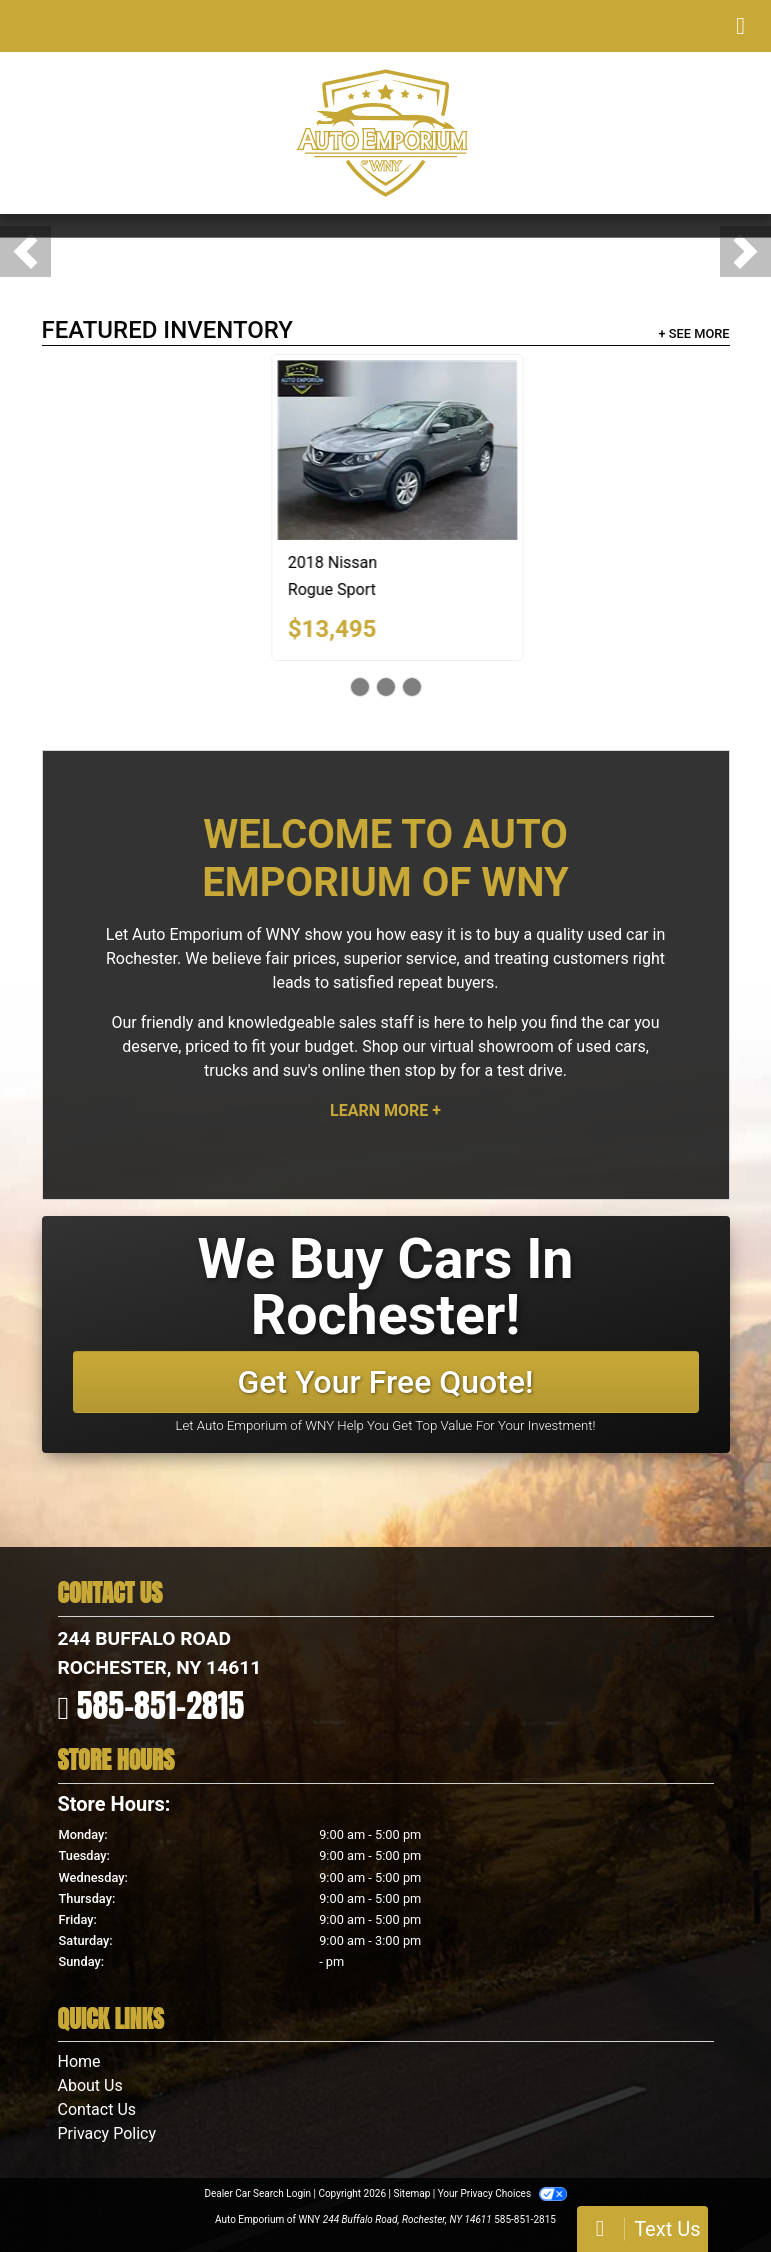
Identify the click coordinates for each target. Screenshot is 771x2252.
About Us (90, 2085)
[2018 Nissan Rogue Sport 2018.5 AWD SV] (563, 450)
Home (79, 2061)
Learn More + (385, 1110)
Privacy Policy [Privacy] (107, 2133)
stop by (430, 1070)
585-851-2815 (161, 1705)
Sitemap (411, 2193)
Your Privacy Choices (502, 2193)
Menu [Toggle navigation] (704, 26)
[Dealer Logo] (385, 133)
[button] (25, 251)
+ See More (694, 333)
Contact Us (97, 2109)
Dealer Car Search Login (257, 2193)
